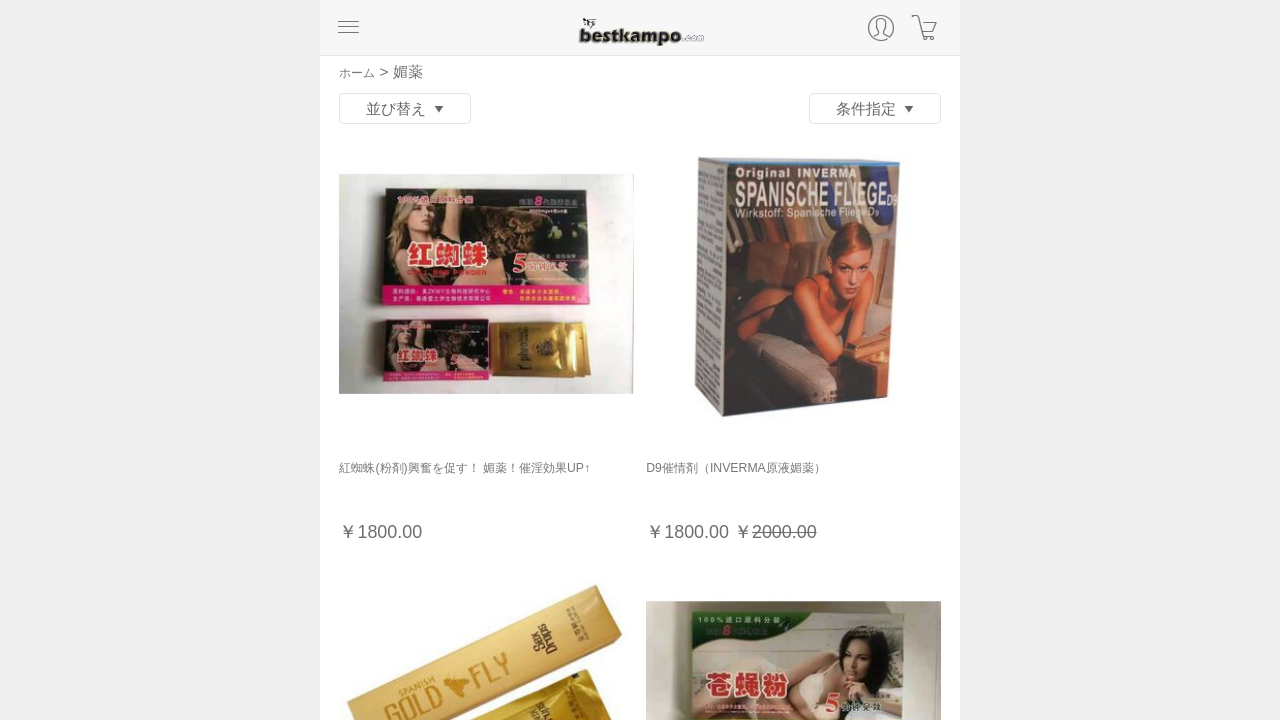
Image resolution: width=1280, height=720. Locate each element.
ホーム (357, 73)
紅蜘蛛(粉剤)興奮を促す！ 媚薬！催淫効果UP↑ (464, 468)
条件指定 (875, 109)
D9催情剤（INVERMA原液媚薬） (736, 468)
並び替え (405, 109)
